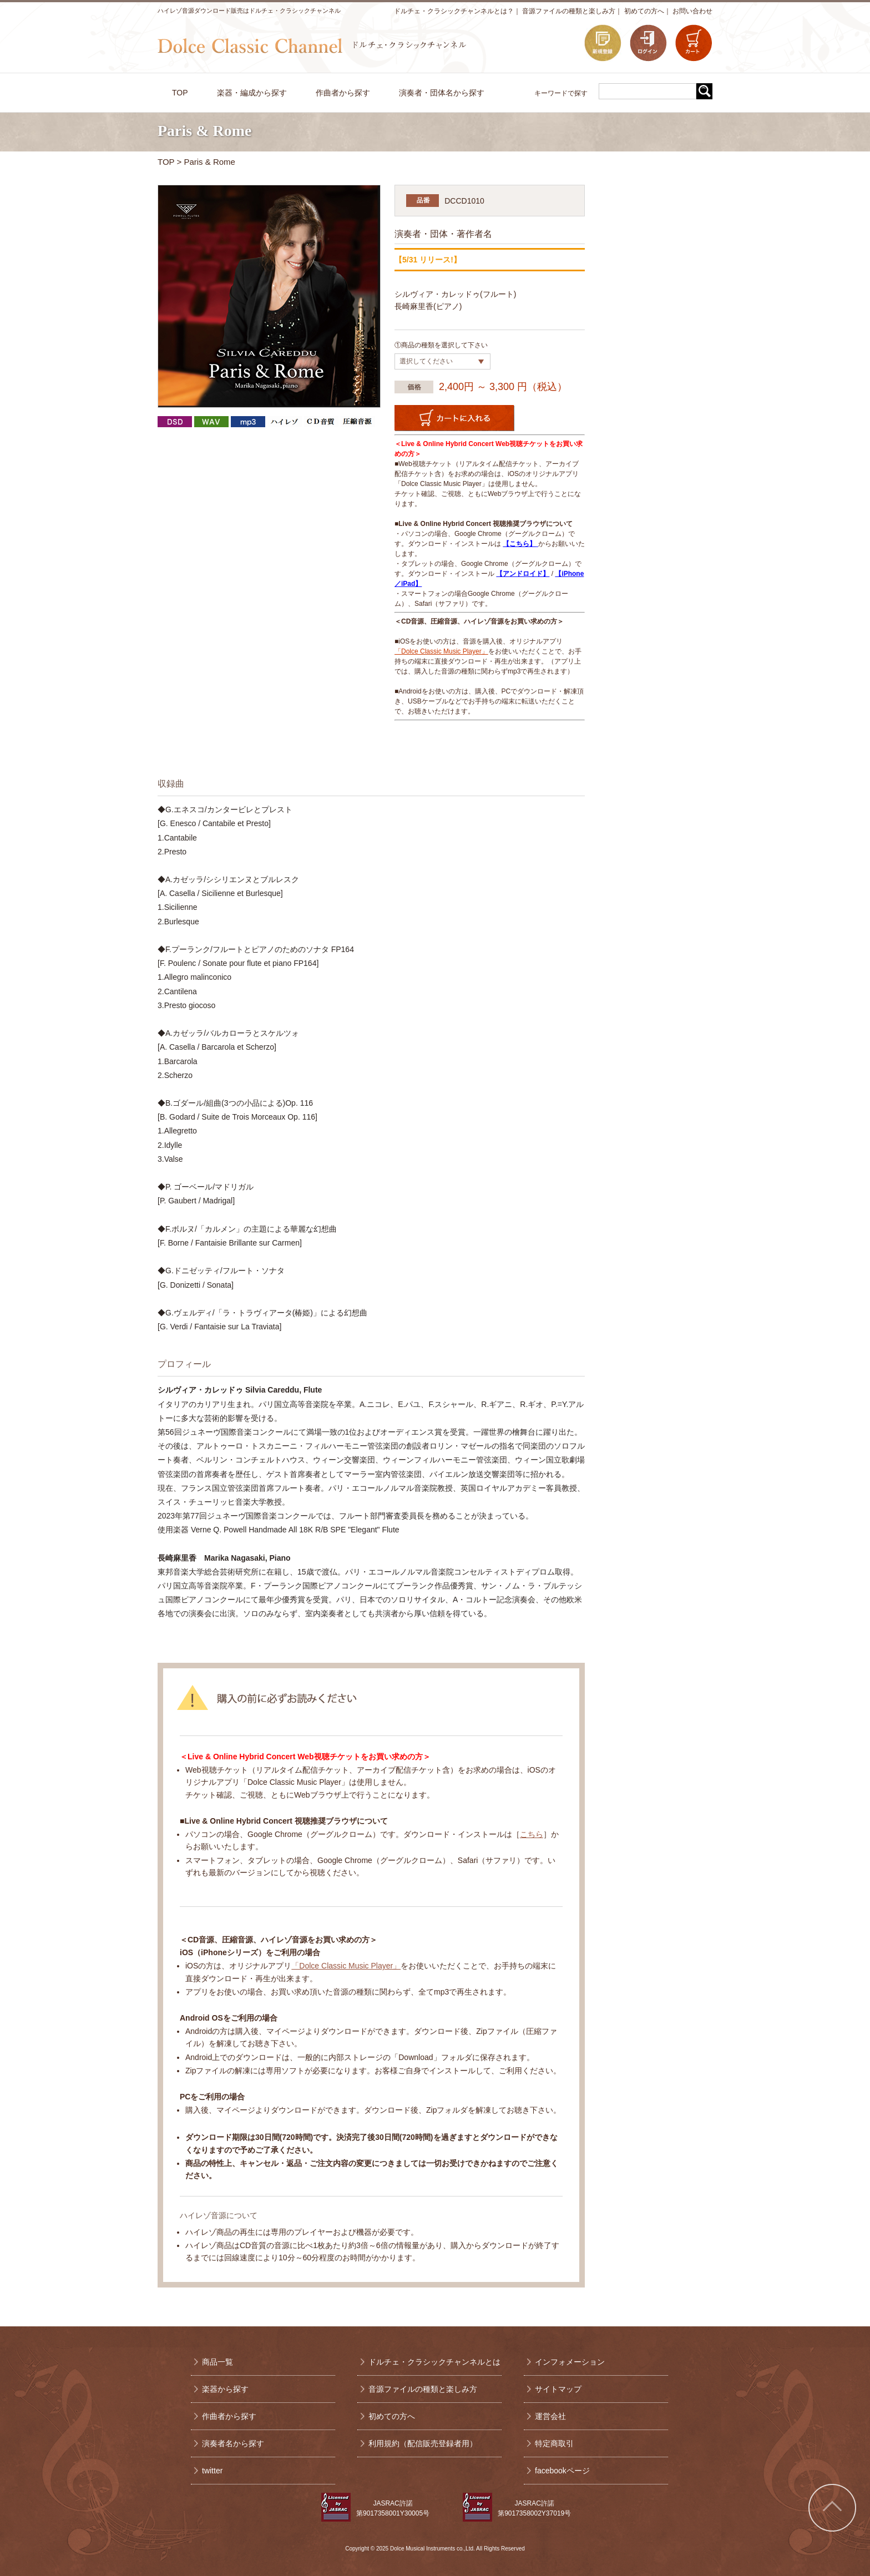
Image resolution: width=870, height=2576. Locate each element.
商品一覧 (217, 2361)
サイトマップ (558, 2389)
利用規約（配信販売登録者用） (422, 2443)
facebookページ (562, 2470)
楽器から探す (225, 2389)
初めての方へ (644, 11)
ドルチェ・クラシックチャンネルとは (434, 2361)
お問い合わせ (692, 11)
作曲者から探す (229, 2416)
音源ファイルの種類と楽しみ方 (568, 11)
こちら (531, 1834)
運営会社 (550, 2416)
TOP (166, 161)
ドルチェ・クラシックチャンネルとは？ (454, 11)
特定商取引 (554, 2443)
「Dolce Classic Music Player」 (441, 651)
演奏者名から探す (233, 2443)
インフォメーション (570, 2361)
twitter (212, 2470)
